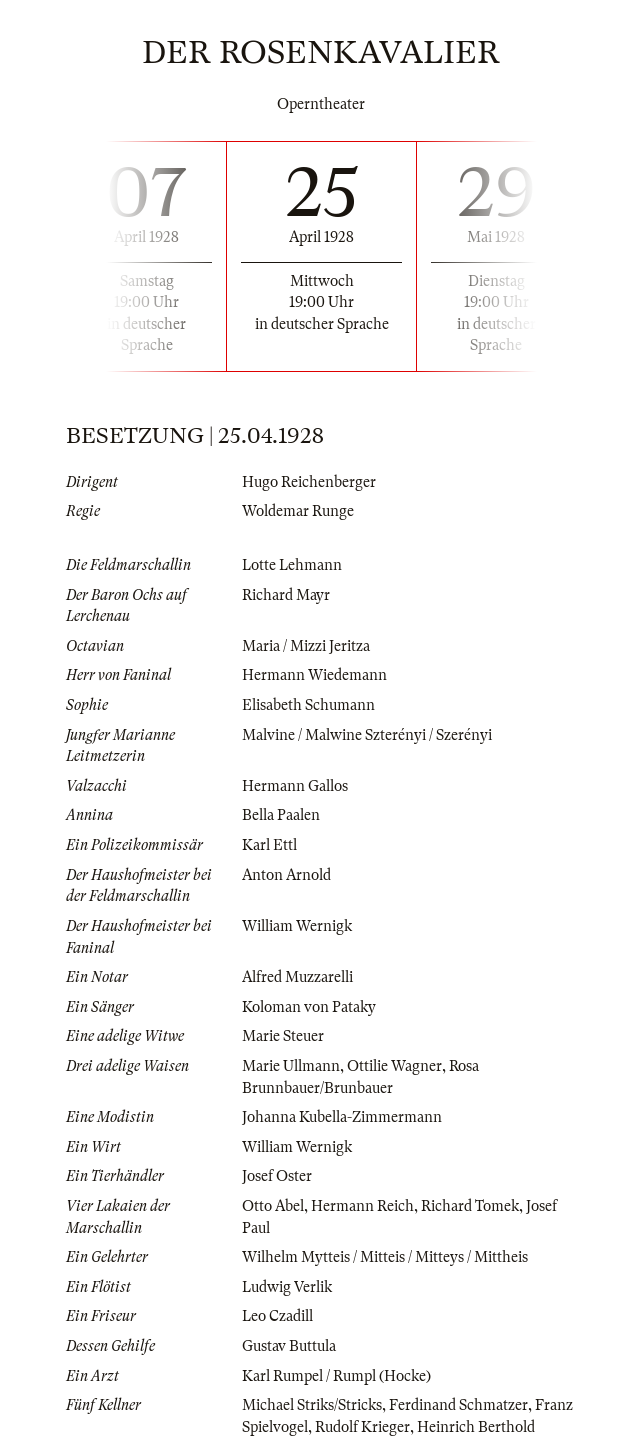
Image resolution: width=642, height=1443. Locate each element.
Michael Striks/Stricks (312, 1405)
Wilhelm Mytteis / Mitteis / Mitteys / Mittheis (385, 1257)
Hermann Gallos (295, 786)
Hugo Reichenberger (309, 482)
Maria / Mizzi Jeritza (306, 646)
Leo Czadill (277, 1316)
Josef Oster (277, 1176)
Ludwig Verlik (287, 1287)
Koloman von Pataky (309, 1007)
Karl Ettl (269, 845)
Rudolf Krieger (362, 1427)
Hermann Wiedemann (314, 675)
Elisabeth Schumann (308, 705)
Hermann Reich (362, 1206)
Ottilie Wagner (394, 1066)
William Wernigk (297, 926)
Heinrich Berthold (476, 1427)
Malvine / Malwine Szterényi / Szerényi (367, 735)
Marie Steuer (283, 1036)
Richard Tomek (470, 1206)
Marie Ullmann (291, 1066)
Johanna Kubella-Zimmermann (342, 1117)
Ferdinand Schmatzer (458, 1405)
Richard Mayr (286, 595)
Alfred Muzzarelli (297, 977)
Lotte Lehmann (292, 565)
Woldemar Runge (298, 511)
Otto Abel (273, 1206)
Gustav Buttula (289, 1346)
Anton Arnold (286, 875)
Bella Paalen (281, 815)
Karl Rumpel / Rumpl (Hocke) (336, 1376)
